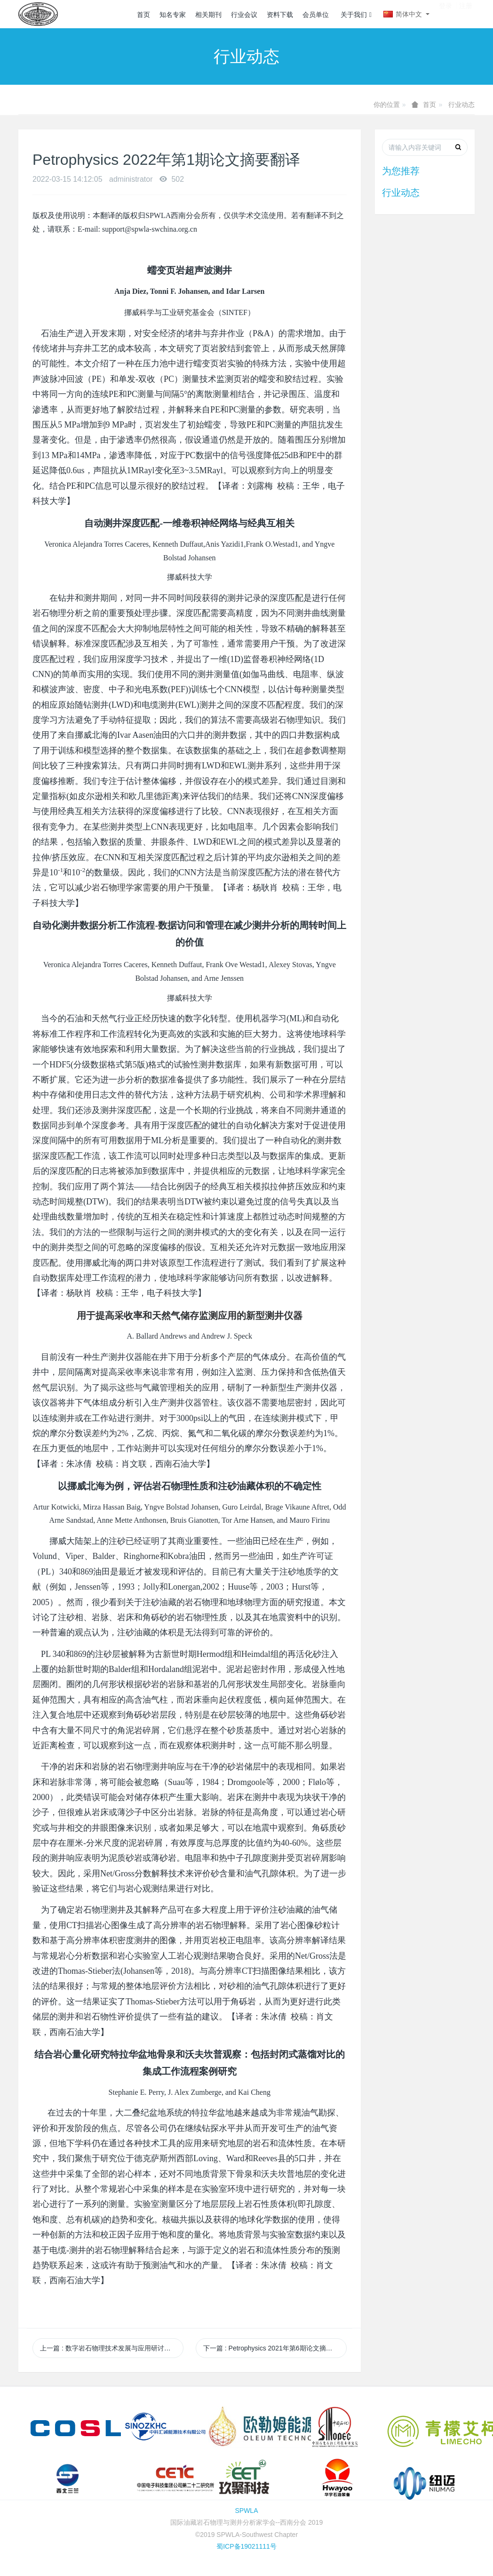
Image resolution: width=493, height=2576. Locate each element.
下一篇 (274, 2348)
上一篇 (111, 2348)
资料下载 (280, 14)
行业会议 (244, 14)
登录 (445, 13)
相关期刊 (208, 14)
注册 (465, 13)
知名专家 (172, 14)
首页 (143, 14)
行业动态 (461, 104)
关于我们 (356, 14)
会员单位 (315, 14)
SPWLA (246, 2510)
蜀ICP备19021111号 (246, 2546)
